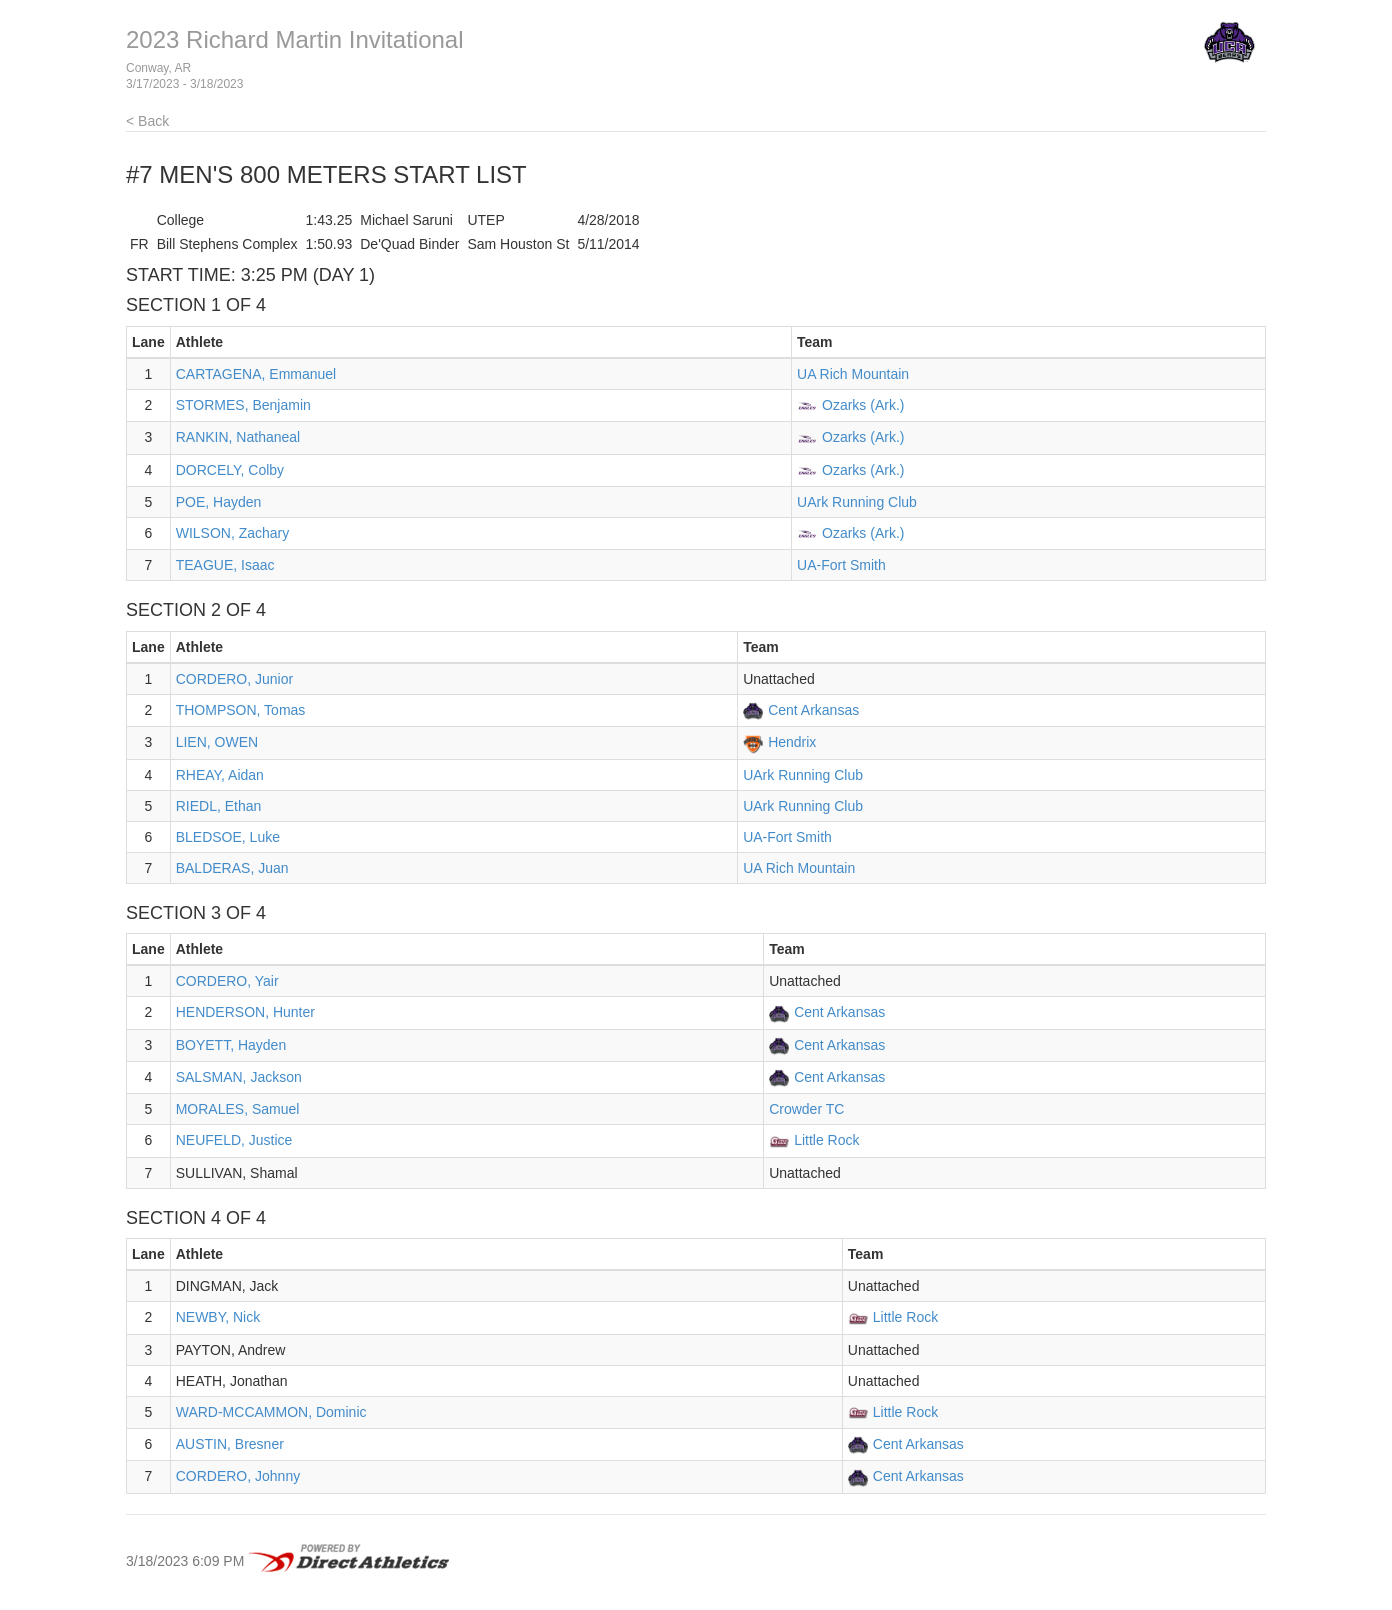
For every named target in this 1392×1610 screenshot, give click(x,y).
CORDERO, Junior (234, 679)
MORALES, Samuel (238, 1109)
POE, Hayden (219, 502)
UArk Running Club (857, 502)
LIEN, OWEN (217, 742)
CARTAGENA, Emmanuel (256, 374)
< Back (147, 121)
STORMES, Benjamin (243, 405)
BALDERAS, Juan (232, 868)
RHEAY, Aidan (220, 775)
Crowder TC (806, 1109)
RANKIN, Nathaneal (238, 437)
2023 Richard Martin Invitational (295, 39)
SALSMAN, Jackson (239, 1077)
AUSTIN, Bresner (230, 1444)
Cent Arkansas (813, 710)
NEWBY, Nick (218, 1317)
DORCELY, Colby (230, 470)
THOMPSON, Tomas (241, 710)
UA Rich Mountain (853, 374)
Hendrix (792, 742)
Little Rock (826, 1140)
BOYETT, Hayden (231, 1045)
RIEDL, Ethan (219, 806)
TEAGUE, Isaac (225, 565)
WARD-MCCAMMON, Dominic (271, 1412)
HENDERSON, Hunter (245, 1012)
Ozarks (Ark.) (863, 405)
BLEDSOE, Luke (228, 837)
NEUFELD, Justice (234, 1140)
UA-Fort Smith (841, 565)
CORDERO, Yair (227, 981)
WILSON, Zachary (233, 533)
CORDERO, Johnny (238, 1476)
